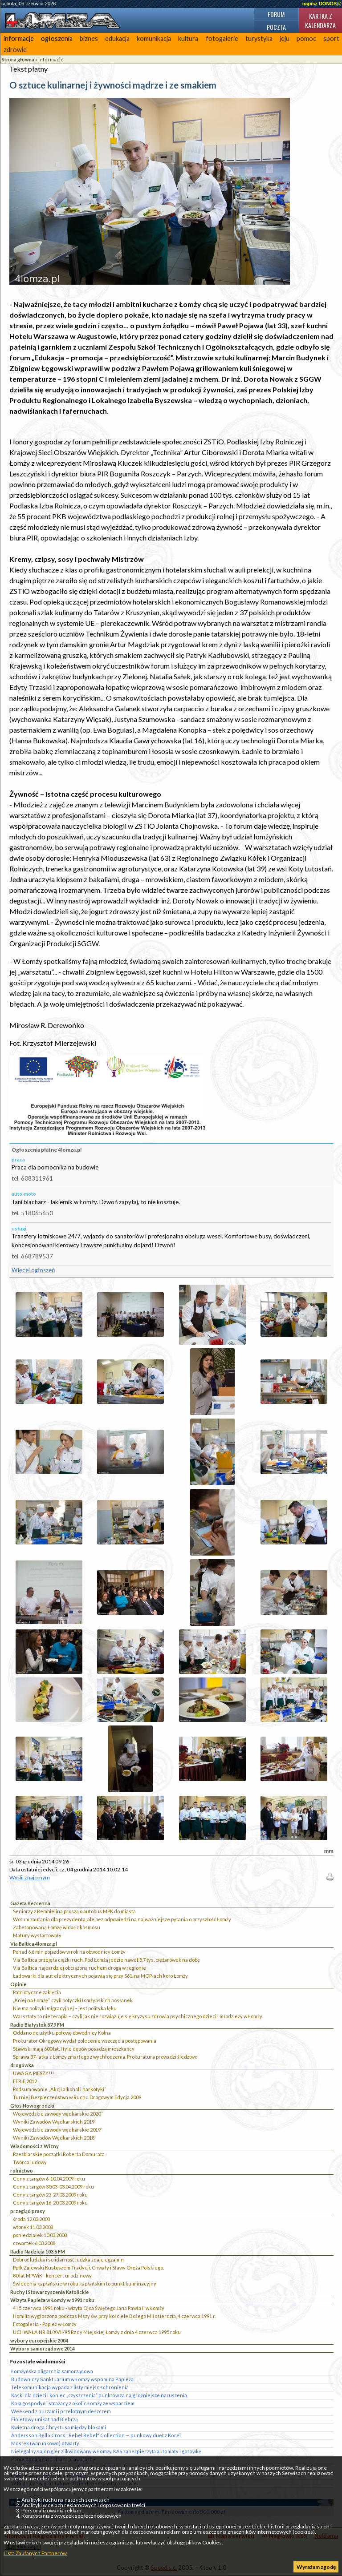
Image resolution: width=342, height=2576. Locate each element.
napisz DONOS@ (322, 3)
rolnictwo (21, 2170)
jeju (284, 38)
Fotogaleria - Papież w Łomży (45, 2324)
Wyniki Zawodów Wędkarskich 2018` (54, 2138)
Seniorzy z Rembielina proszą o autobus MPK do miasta (74, 1911)
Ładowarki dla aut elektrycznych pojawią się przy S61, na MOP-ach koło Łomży (100, 1976)
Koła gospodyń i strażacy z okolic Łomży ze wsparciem (72, 2403)
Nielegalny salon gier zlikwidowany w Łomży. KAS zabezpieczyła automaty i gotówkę (106, 2451)
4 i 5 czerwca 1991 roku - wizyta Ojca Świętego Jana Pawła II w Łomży (88, 2308)
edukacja (117, 38)
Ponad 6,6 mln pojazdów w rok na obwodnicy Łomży (69, 1952)
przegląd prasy (27, 2211)
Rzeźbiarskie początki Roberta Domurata (59, 2154)
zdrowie (15, 49)
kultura (188, 38)
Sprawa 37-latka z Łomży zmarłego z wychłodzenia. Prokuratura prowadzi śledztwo (105, 2057)
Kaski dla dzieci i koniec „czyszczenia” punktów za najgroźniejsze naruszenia (99, 2395)
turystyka (259, 38)
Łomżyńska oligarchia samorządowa (52, 2371)
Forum (276, 14)
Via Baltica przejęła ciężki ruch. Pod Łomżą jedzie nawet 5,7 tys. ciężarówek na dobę (106, 1960)
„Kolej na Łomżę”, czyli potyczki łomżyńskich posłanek (73, 2000)
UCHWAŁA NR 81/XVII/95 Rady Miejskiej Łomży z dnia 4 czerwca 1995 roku (97, 2332)
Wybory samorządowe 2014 (42, 2348)
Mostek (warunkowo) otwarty (45, 2443)
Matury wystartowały (37, 1935)
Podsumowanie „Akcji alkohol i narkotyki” (59, 2089)
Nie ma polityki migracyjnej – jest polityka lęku (65, 2008)
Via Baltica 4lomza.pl (33, 1944)
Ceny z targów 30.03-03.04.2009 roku (53, 2186)
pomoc (306, 38)
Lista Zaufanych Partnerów (35, 2553)
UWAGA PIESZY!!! (33, 2073)
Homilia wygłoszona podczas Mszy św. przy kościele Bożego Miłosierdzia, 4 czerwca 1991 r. (114, 2316)
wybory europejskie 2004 (39, 2340)
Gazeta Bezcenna (30, 1903)
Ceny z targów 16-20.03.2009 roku (50, 2202)
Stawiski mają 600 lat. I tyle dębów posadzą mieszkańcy (73, 2049)
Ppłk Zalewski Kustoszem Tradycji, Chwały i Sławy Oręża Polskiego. (88, 2267)
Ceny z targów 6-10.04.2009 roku (49, 2178)
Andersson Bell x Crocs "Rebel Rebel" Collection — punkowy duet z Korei (96, 2435)
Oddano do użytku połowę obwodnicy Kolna (62, 2033)
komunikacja (154, 38)
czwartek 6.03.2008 (34, 2243)
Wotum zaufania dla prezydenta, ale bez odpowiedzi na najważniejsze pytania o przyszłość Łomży (122, 1919)
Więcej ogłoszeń (33, 1270)
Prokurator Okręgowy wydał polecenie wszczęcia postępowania (84, 2041)
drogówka (22, 2065)
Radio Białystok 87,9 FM (37, 2025)
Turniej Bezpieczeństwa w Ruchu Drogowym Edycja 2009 (77, 2097)
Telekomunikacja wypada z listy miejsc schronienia (70, 2387)
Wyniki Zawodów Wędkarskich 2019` (54, 2121)
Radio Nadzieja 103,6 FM (37, 2251)
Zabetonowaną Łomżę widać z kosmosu (56, 1927)
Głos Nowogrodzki (32, 2105)
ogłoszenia (57, 38)
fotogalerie (222, 38)
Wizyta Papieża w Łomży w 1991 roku (52, 2300)
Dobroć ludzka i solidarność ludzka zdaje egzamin (68, 2259)
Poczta (276, 27)
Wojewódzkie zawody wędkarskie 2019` (57, 2130)
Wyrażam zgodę (316, 2567)
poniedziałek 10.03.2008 (40, 2235)
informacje (19, 38)
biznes (89, 38)
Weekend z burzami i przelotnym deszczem (61, 2411)
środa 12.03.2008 (31, 2219)
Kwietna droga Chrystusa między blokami (58, 2427)
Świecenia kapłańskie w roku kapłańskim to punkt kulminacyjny (84, 2283)
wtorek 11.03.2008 (33, 2227)
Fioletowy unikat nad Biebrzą (44, 2419)
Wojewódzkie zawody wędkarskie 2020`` (58, 2113)
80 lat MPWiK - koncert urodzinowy (52, 2275)
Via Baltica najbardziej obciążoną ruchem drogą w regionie (79, 1968)
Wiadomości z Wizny (34, 2146)
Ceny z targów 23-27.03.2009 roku (50, 2194)
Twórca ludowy (30, 2162)
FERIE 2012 (25, 2081)
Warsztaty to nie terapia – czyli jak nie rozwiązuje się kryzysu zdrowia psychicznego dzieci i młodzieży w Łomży (137, 2016)
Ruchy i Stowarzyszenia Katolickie (49, 2292)
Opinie (18, 1984)
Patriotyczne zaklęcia (37, 1992)
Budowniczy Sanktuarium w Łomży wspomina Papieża (72, 2379)
